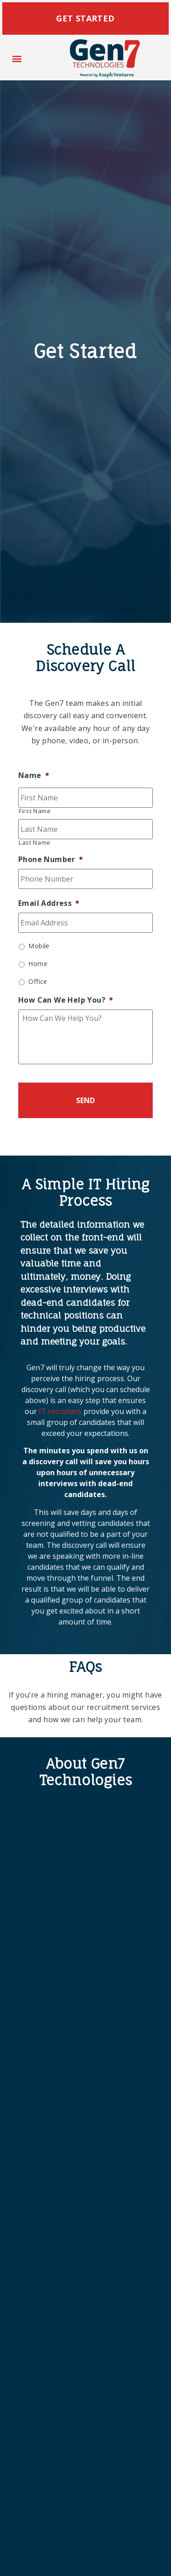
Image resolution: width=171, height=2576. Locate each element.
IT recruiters (60, 1411)
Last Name (35, 843)
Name (33, 775)
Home (37, 963)
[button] (17, 58)
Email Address (49, 903)
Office (37, 981)
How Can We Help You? (65, 1000)
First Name (35, 811)
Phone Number (50, 859)
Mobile (38, 945)
